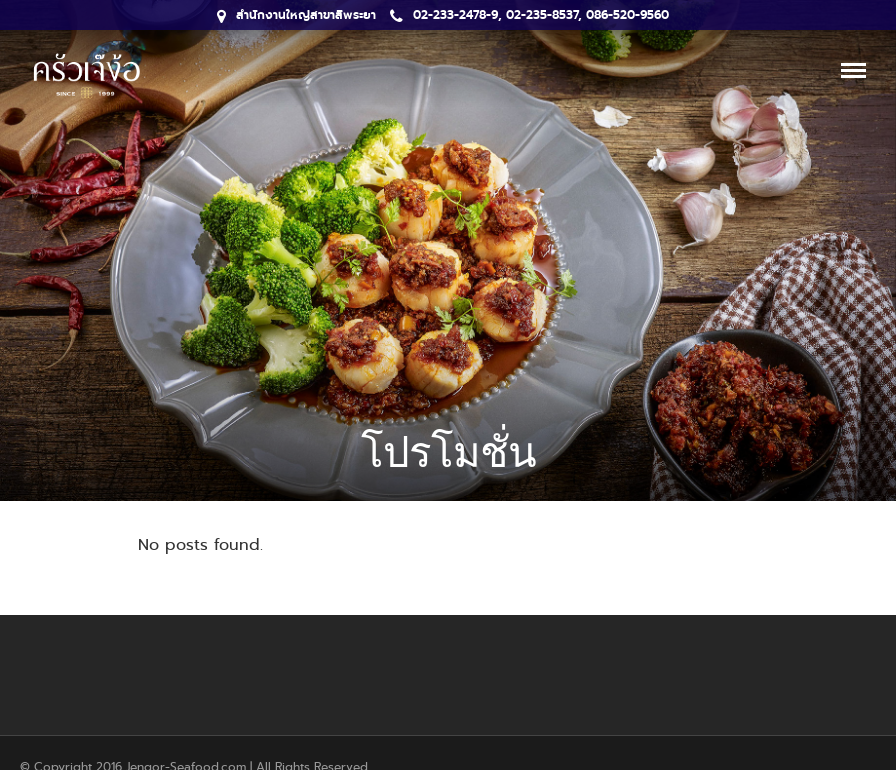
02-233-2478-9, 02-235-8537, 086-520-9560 (529, 15)
